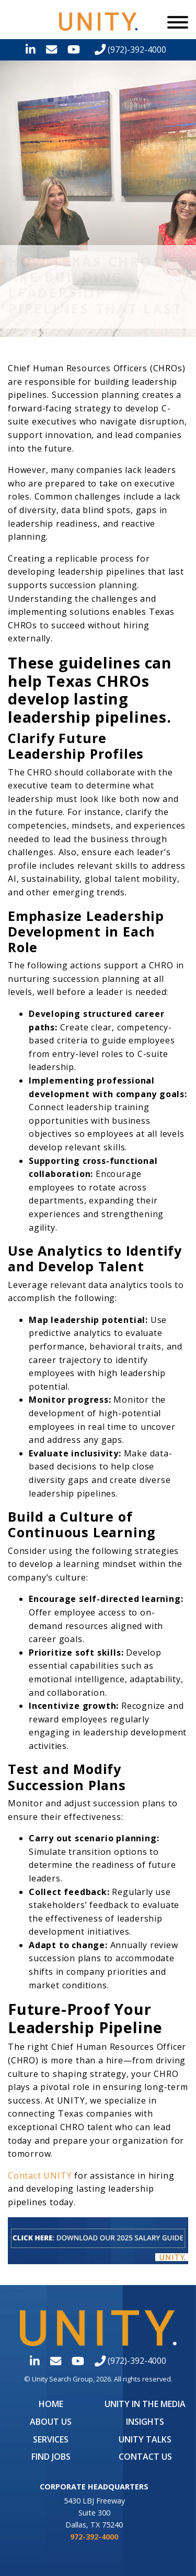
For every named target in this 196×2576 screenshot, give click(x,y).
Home (51, 2404)
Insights (145, 2421)
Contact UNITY (40, 2175)
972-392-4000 (94, 2537)
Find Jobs (51, 2456)
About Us (51, 2421)
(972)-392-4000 (130, 49)
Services (50, 2439)
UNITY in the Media (145, 2404)
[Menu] (177, 22)
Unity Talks (145, 2439)
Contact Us (145, 2456)
